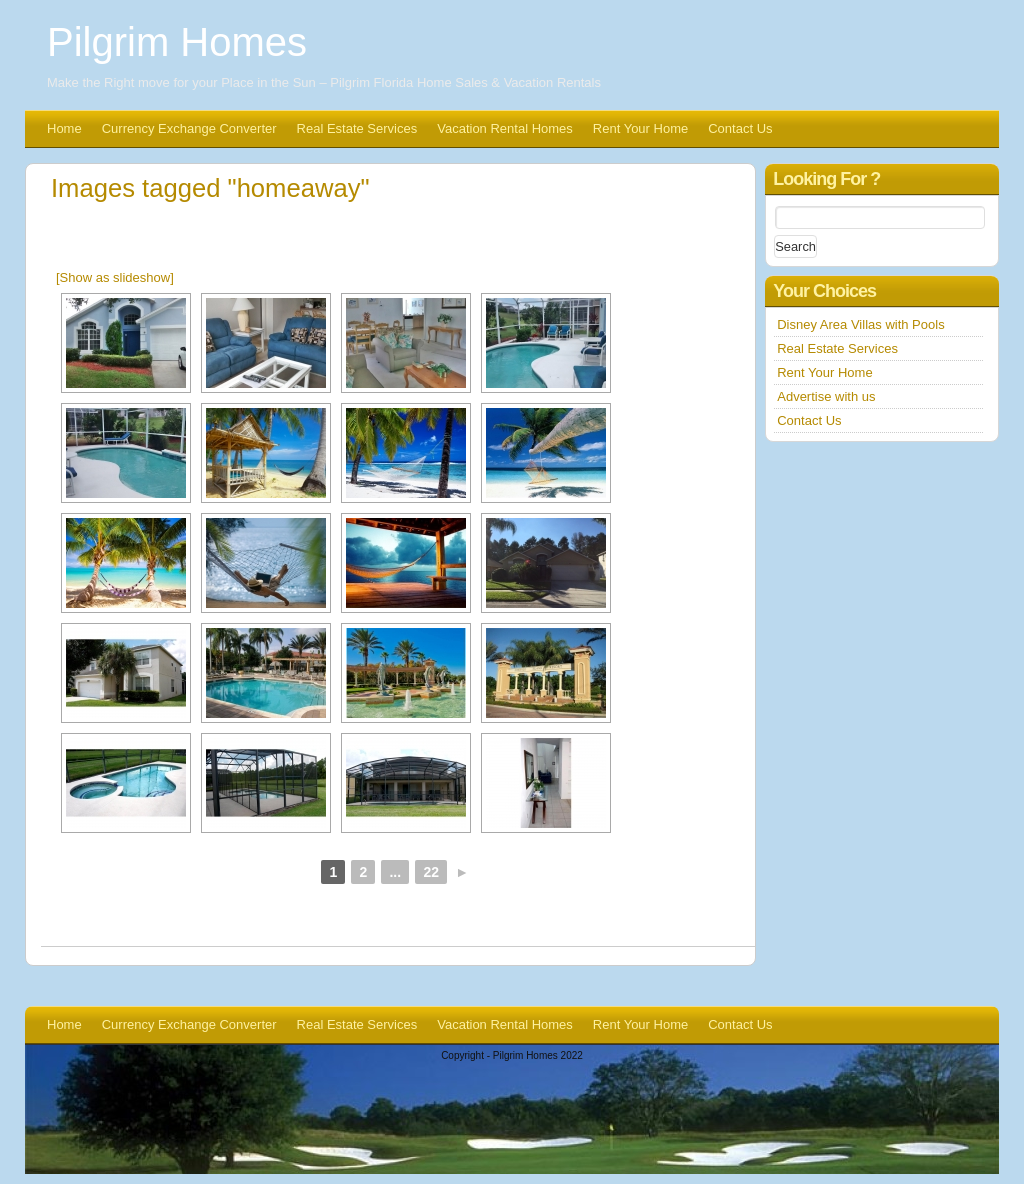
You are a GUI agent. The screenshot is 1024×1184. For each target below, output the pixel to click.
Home (64, 128)
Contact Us (740, 128)
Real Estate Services (357, 128)
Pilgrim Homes (177, 42)
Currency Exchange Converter (189, 128)
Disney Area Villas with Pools (860, 324)
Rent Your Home (640, 128)
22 (431, 872)
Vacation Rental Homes (505, 128)
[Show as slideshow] (115, 277)
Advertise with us (826, 396)
